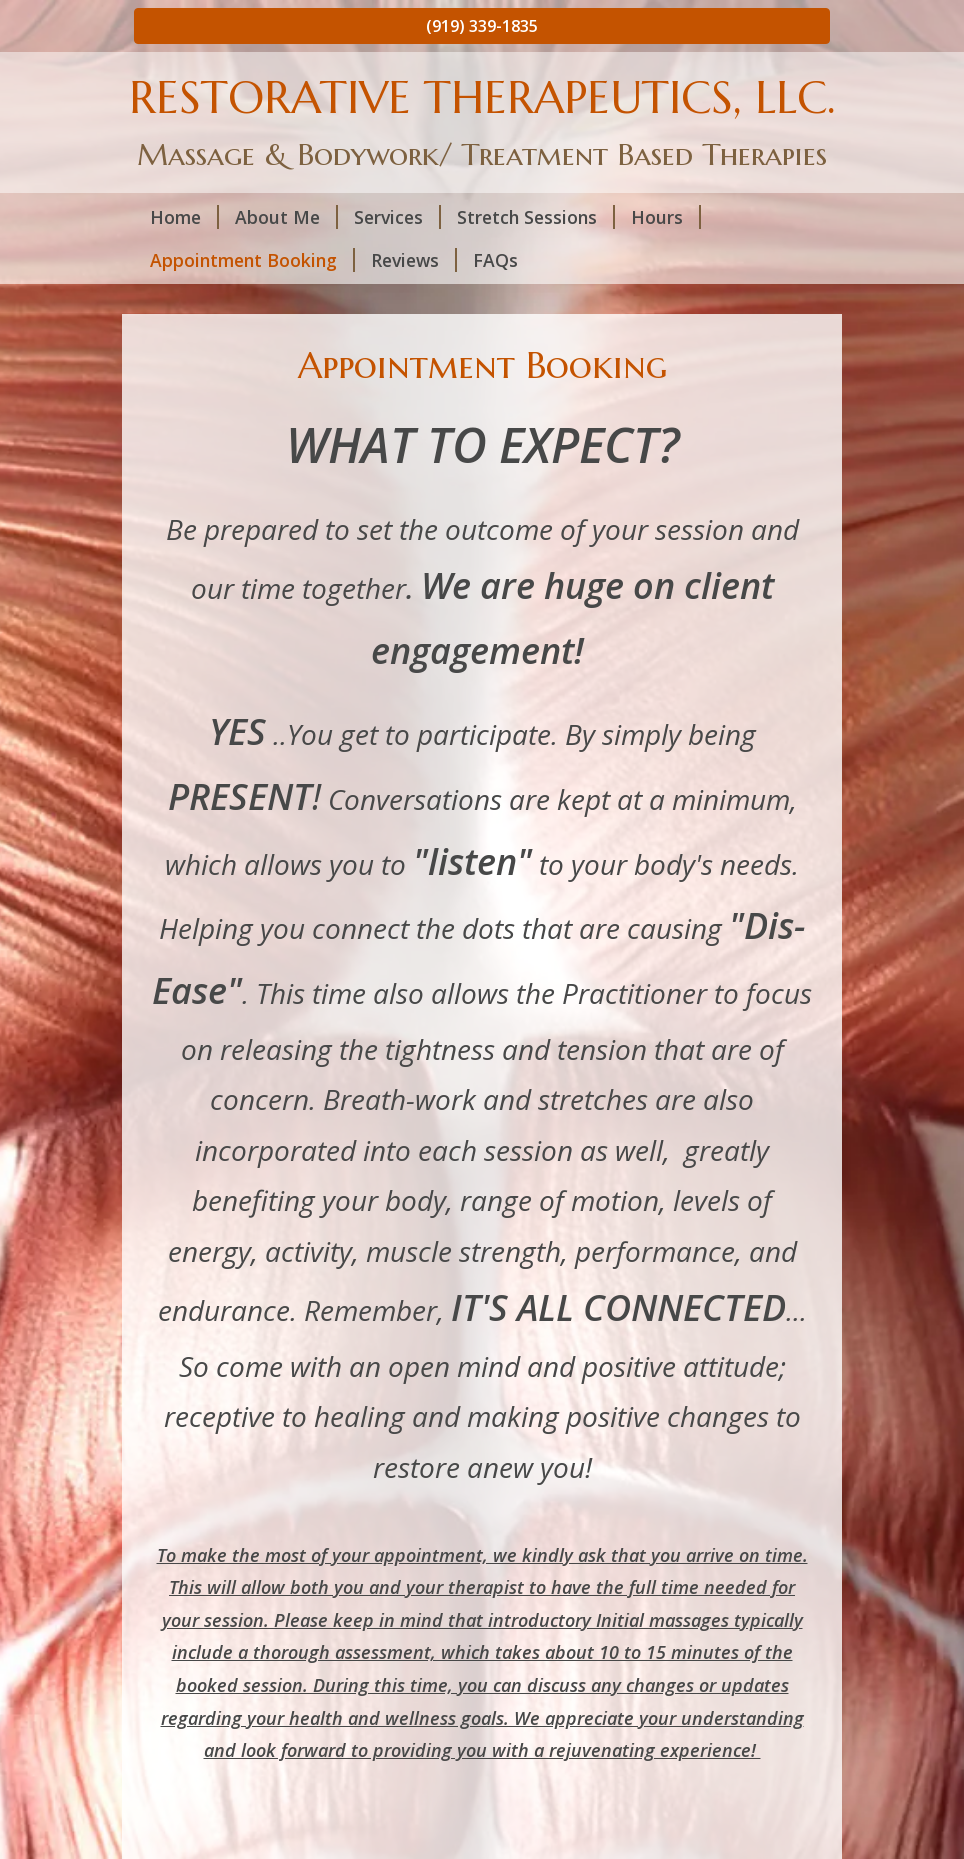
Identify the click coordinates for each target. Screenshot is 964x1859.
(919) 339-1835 (482, 26)
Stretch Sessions (536, 217)
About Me (286, 217)
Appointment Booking (252, 260)
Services (397, 217)
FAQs (495, 260)
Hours (666, 217)
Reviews (414, 260)
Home (184, 217)
